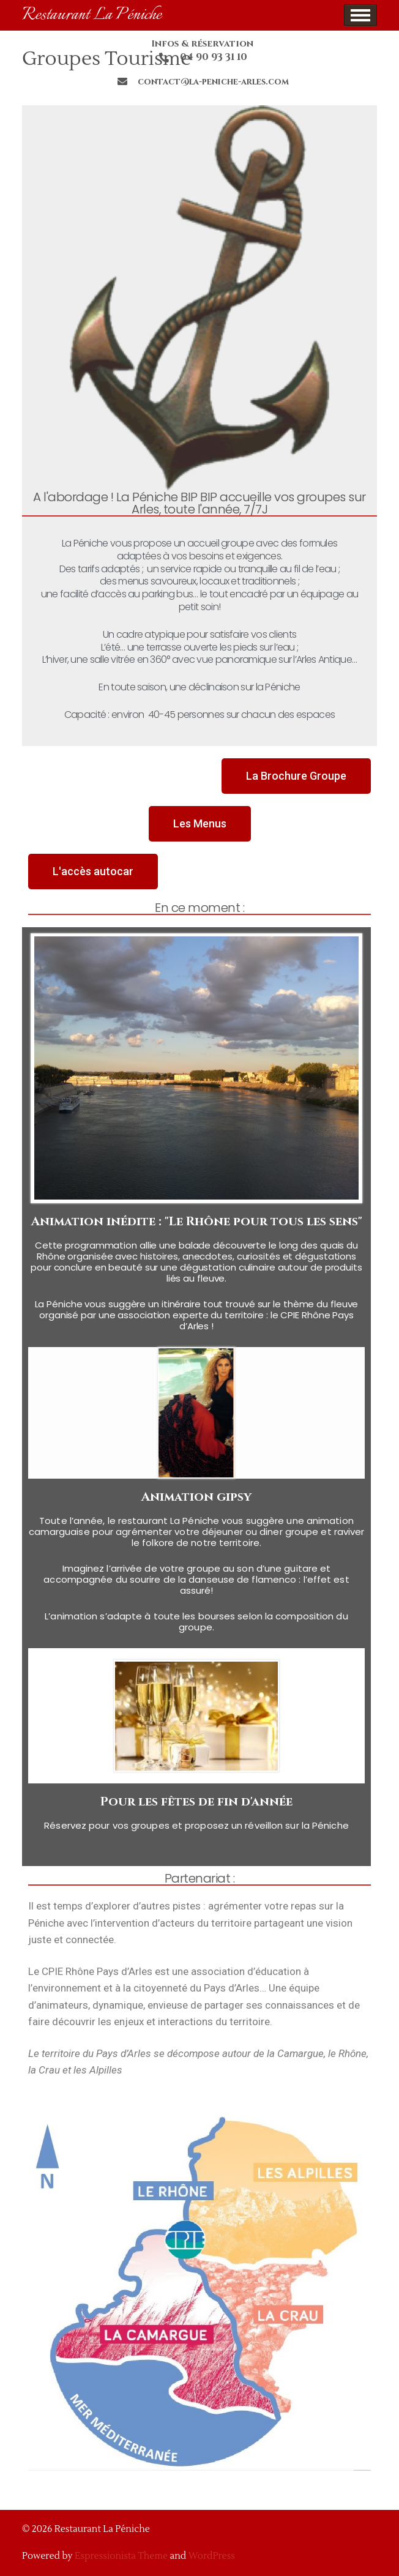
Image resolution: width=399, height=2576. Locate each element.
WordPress (211, 2556)
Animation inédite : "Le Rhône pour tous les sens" (196, 1221)
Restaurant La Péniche (92, 15)
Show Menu (360, 15)
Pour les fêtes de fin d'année (196, 1801)
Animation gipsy (196, 1496)
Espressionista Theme (121, 2556)
